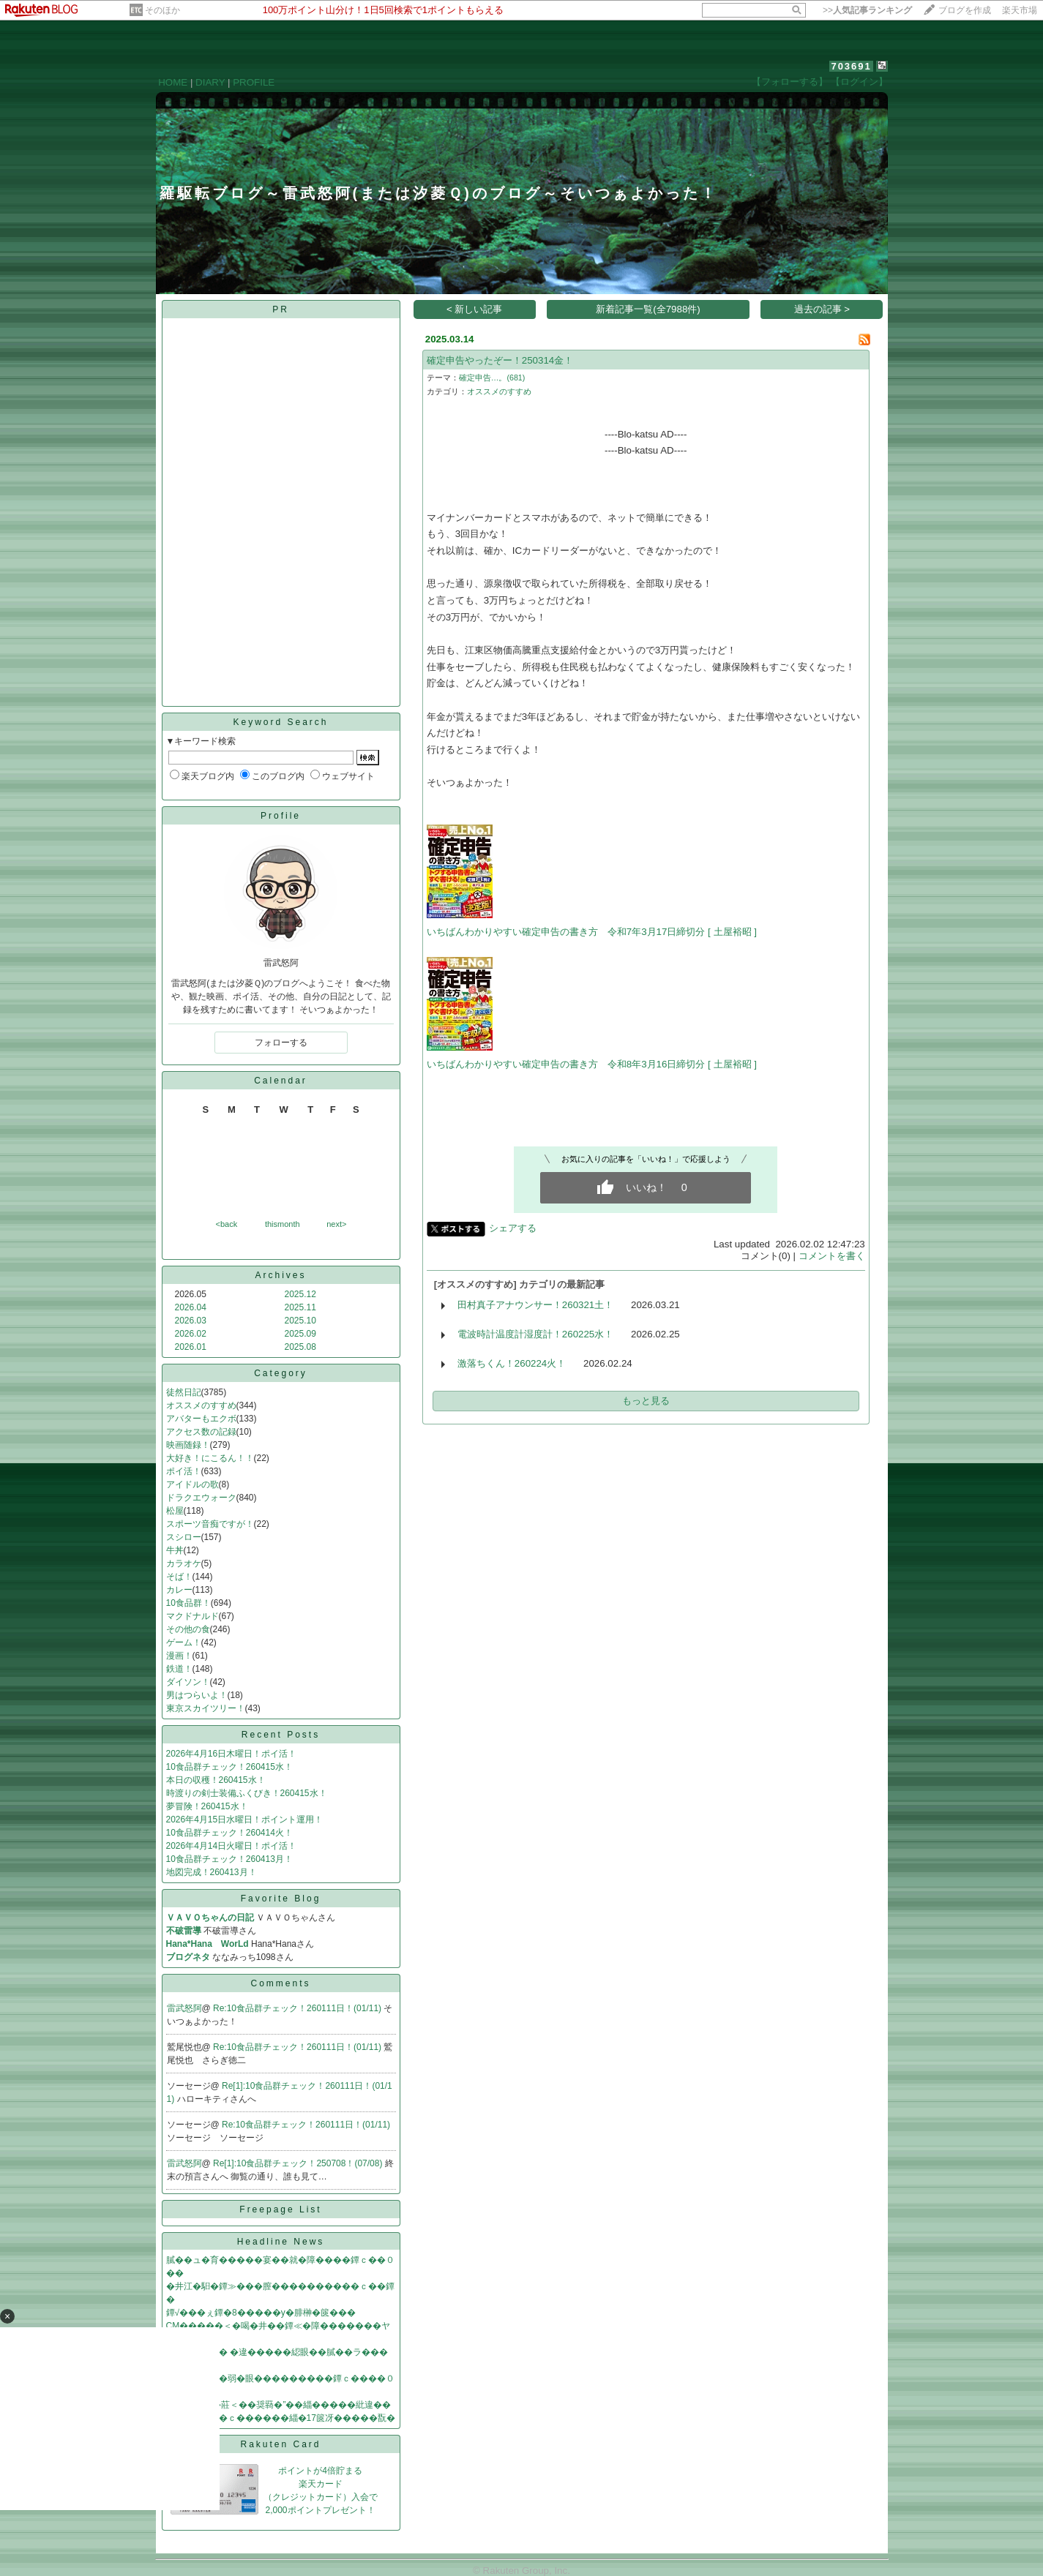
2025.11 (300, 1307)
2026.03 (190, 1320)
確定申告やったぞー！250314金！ (500, 360)
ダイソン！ (188, 1682)
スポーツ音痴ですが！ (210, 1524)
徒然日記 (183, 1392)
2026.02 (190, 1334)
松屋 (175, 1511)
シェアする (513, 1228)
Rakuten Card (280, 2444)
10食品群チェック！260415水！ (229, 1767)
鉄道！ (179, 1669)
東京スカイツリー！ (205, 1708)
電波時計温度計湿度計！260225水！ (535, 1334)
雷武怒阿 (184, 2008)
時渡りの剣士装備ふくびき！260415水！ (246, 1793)
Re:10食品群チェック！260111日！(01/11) (298, 2008)
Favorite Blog (281, 1898)
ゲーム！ (183, 1642)
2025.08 (300, 1347)
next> (336, 1224)
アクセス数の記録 (201, 1432)
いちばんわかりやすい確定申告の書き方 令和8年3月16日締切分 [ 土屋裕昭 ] (592, 1064)
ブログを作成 (964, 10)
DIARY (210, 82)
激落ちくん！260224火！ (511, 1363)
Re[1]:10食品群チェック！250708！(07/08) (299, 2163)
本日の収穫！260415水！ (216, 1780)
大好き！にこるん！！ (210, 1458)
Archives (280, 1275)
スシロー (183, 1537)
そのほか (162, 10)
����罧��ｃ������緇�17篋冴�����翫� (280, 2418)
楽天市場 (1019, 10)
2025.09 (300, 1334)
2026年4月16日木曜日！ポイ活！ (231, 1754)
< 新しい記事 (474, 309)
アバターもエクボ (201, 1418)
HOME (172, 82)
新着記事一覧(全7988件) (648, 309)
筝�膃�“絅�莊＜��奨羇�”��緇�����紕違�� (279, 2405)
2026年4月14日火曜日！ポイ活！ (231, 1846)
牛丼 (175, 1550)
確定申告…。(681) (492, 377)
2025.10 (300, 1320)
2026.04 (190, 1307)
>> (867, 10)
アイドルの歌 (192, 1484)
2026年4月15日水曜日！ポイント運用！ (245, 1819)
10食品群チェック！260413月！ (229, 1859)
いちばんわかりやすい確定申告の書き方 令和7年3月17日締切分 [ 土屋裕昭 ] (592, 931)
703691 (851, 66)
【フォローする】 (790, 81)
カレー (179, 1590)
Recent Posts (281, 1735)
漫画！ (179, 1656)
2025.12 (300, 1294)
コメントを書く (832, 1255)
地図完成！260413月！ (211, 1872)
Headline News (281, 2242)
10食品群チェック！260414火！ (229, 1833)
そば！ (179, 1576)
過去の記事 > (822, 309)
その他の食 (188, 1629)
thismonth (282, 1224)
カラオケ (183, 1563)
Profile (281, 816)
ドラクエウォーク (201, 1497)
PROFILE (253, 82)
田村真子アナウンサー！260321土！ (535, 1304)
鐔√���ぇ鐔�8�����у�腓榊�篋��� (261, 2312)
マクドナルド (192, 1616)
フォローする (281, 1042)
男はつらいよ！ (197, 1695)
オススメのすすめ (201, 1405)
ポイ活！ (183, 1471)
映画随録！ (188, 1445)
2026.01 (190, 1347)
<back (227, 1224)
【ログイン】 (859, 81)
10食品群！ (188, 1603)
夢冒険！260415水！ (207, 1806)
